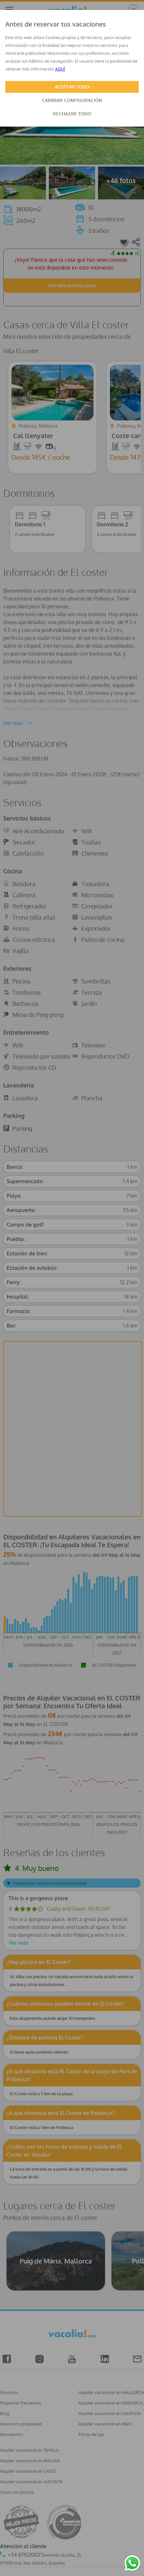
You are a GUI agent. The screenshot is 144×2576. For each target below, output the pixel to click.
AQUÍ (60, 68)
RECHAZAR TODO (72, 113)
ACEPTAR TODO (72, 87)
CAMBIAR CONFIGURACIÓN (72, 100)
